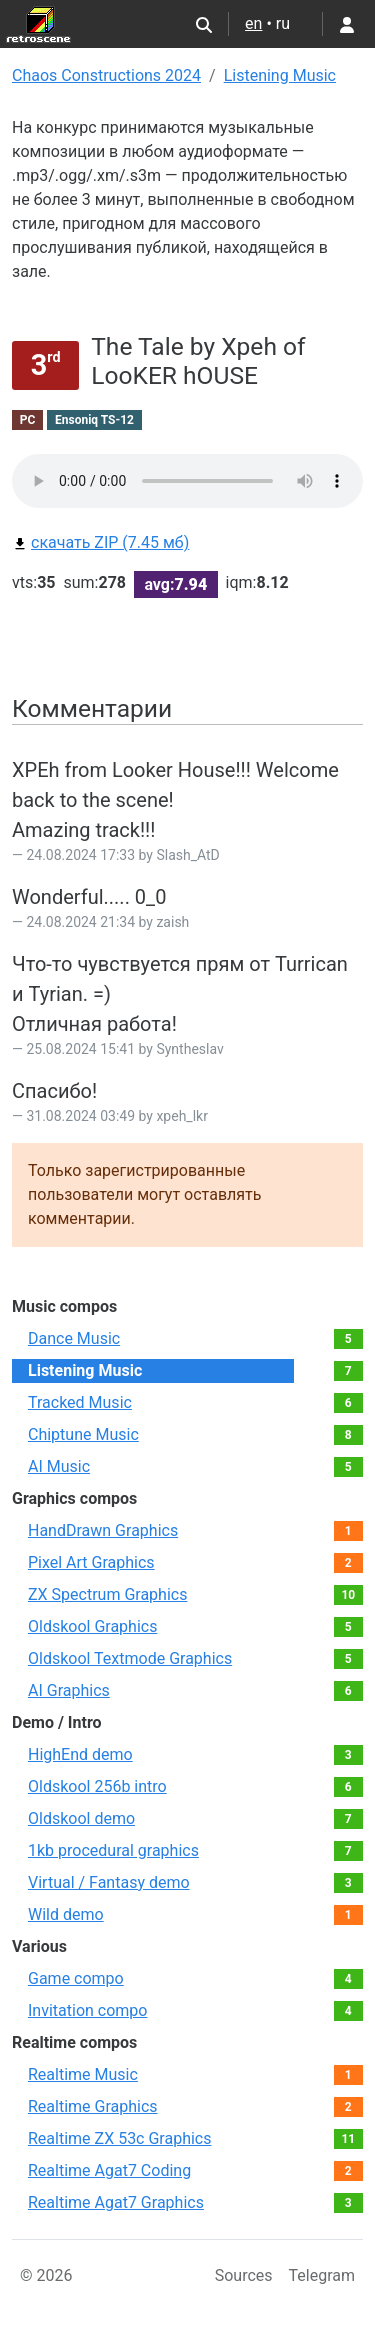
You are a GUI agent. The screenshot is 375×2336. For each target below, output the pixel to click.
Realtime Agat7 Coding (109, 2170)
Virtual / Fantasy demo (109, 1882)
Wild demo (66, 1914)
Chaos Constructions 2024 (106, 75)
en (253, 23)
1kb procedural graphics (113, 1850)
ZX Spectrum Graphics (107, 1594)
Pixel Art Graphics (91, 1562)
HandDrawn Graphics (103, 1530)
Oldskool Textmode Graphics (130, 1658)
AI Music (59, 1466)
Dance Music (74, 1338)
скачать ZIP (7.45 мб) (100, 542)
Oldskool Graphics (92, 1626)
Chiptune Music (83, 1434)
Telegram (322, 2275)
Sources (244, 2275)
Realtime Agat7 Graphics (116, 2202)
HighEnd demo (80, 1754)
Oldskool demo (81, 1818)
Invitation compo (87, 2010)
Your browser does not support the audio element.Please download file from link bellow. (187, 481)
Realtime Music (83, 2074)
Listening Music (280, 75)
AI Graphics (69, 1690)
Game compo (76, 1978)
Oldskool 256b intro (97, 1786)
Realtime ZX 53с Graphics (120, 2138)
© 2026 (46, 2275)
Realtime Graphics (93, 2106)
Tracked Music (80, 1402)
